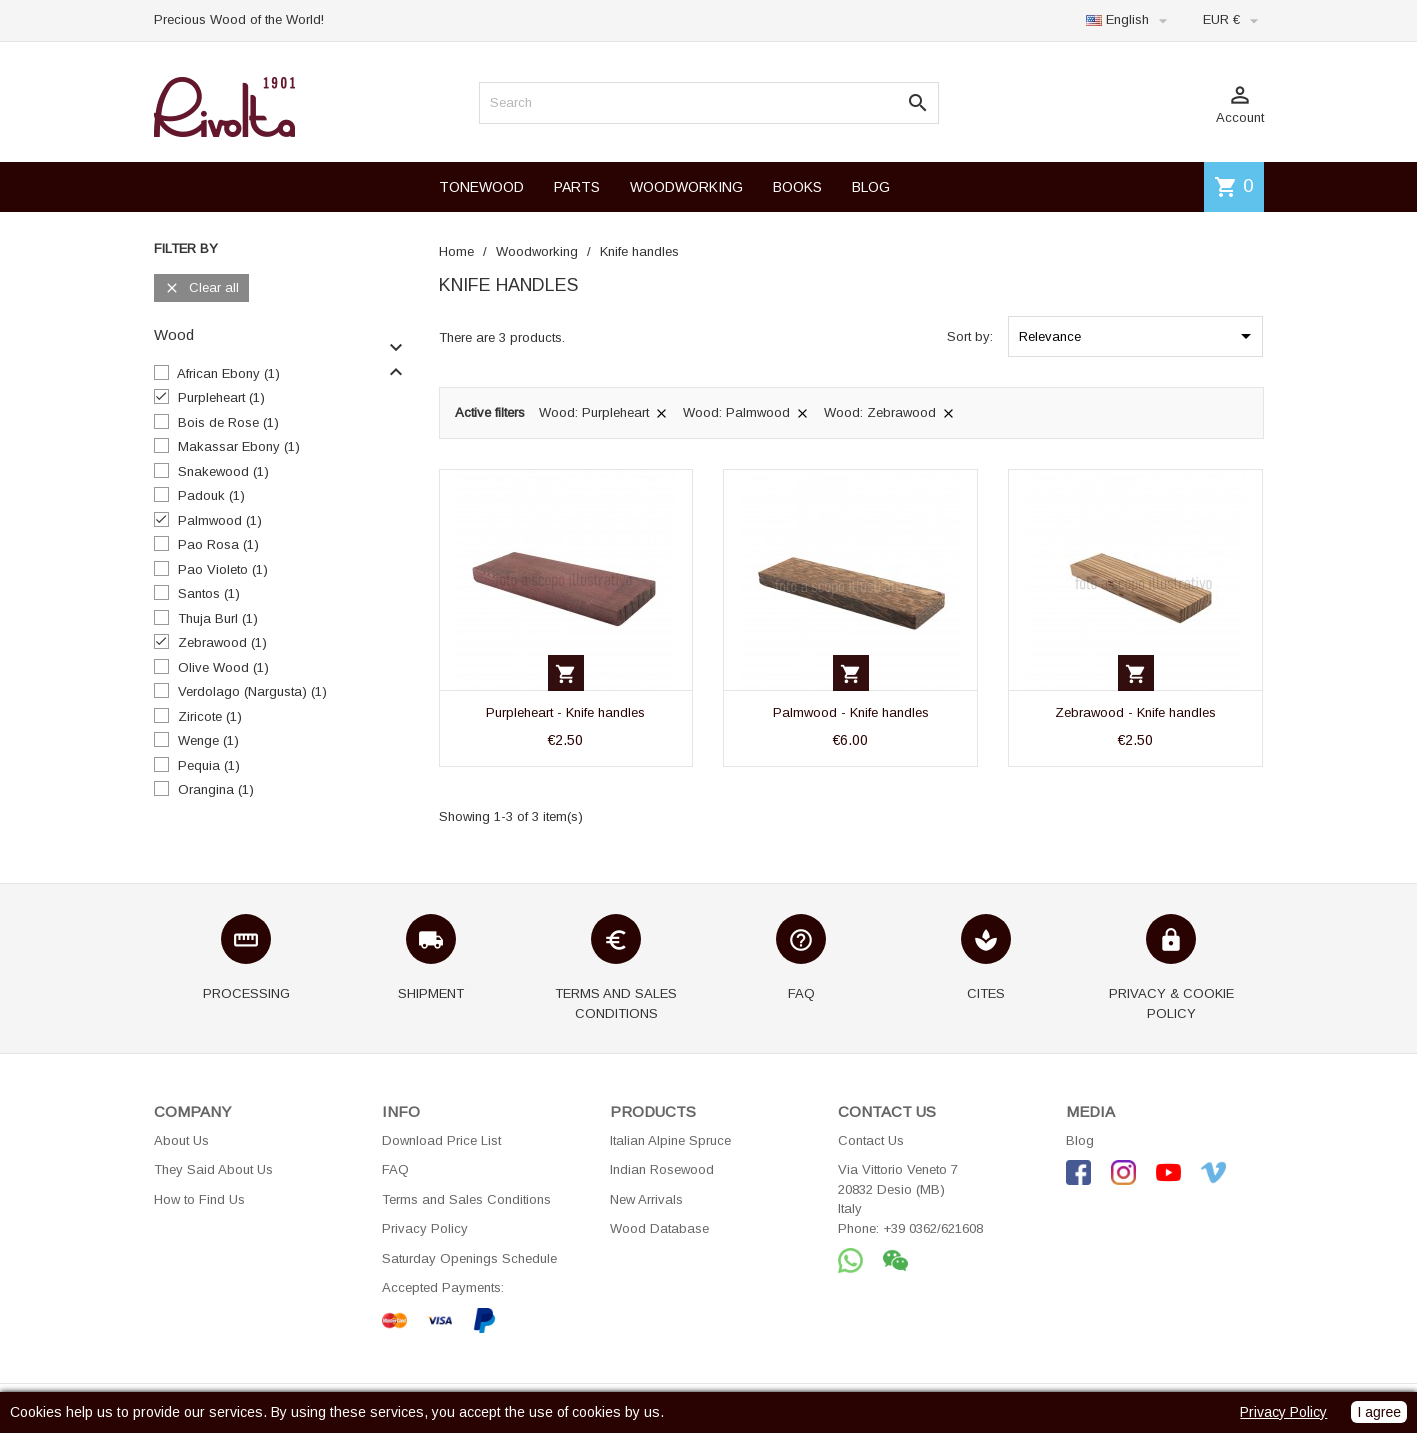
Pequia (209, 765)
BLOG (871, 187)
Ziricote (210, 716)
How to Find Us (199, 1199)
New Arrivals (646, 1199)
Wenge (208, 740)
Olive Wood (223, 667)
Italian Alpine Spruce (670, 1140)
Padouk (211, 495)
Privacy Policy (425, 1228)
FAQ (395, 1169)
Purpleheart (221, 397)
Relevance (1138, 336)
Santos (209, 593)
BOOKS (797, 187)
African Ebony (228, 373)
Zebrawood (222, 642)
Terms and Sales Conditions (466, 1199)
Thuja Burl (218, 618)
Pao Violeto (223, 569)
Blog (1080, 1140)
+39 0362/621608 (933, 1228)
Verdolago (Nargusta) (252, 691)
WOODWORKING (686, 187)
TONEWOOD (481, 187)
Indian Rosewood (662, 1169)
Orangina (216, 789)
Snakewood (223, 471)
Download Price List (441, 1140)
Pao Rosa (218, 544)
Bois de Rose (228, 422)
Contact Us (871, 1140)
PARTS (577, 187)
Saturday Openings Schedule (469, 1258)
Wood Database (659, 1228)
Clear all (201, 288)
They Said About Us (213, 1169)
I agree (1379, 1412)
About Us (181, 1140)
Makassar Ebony (239, 446)
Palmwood (220, 520)
